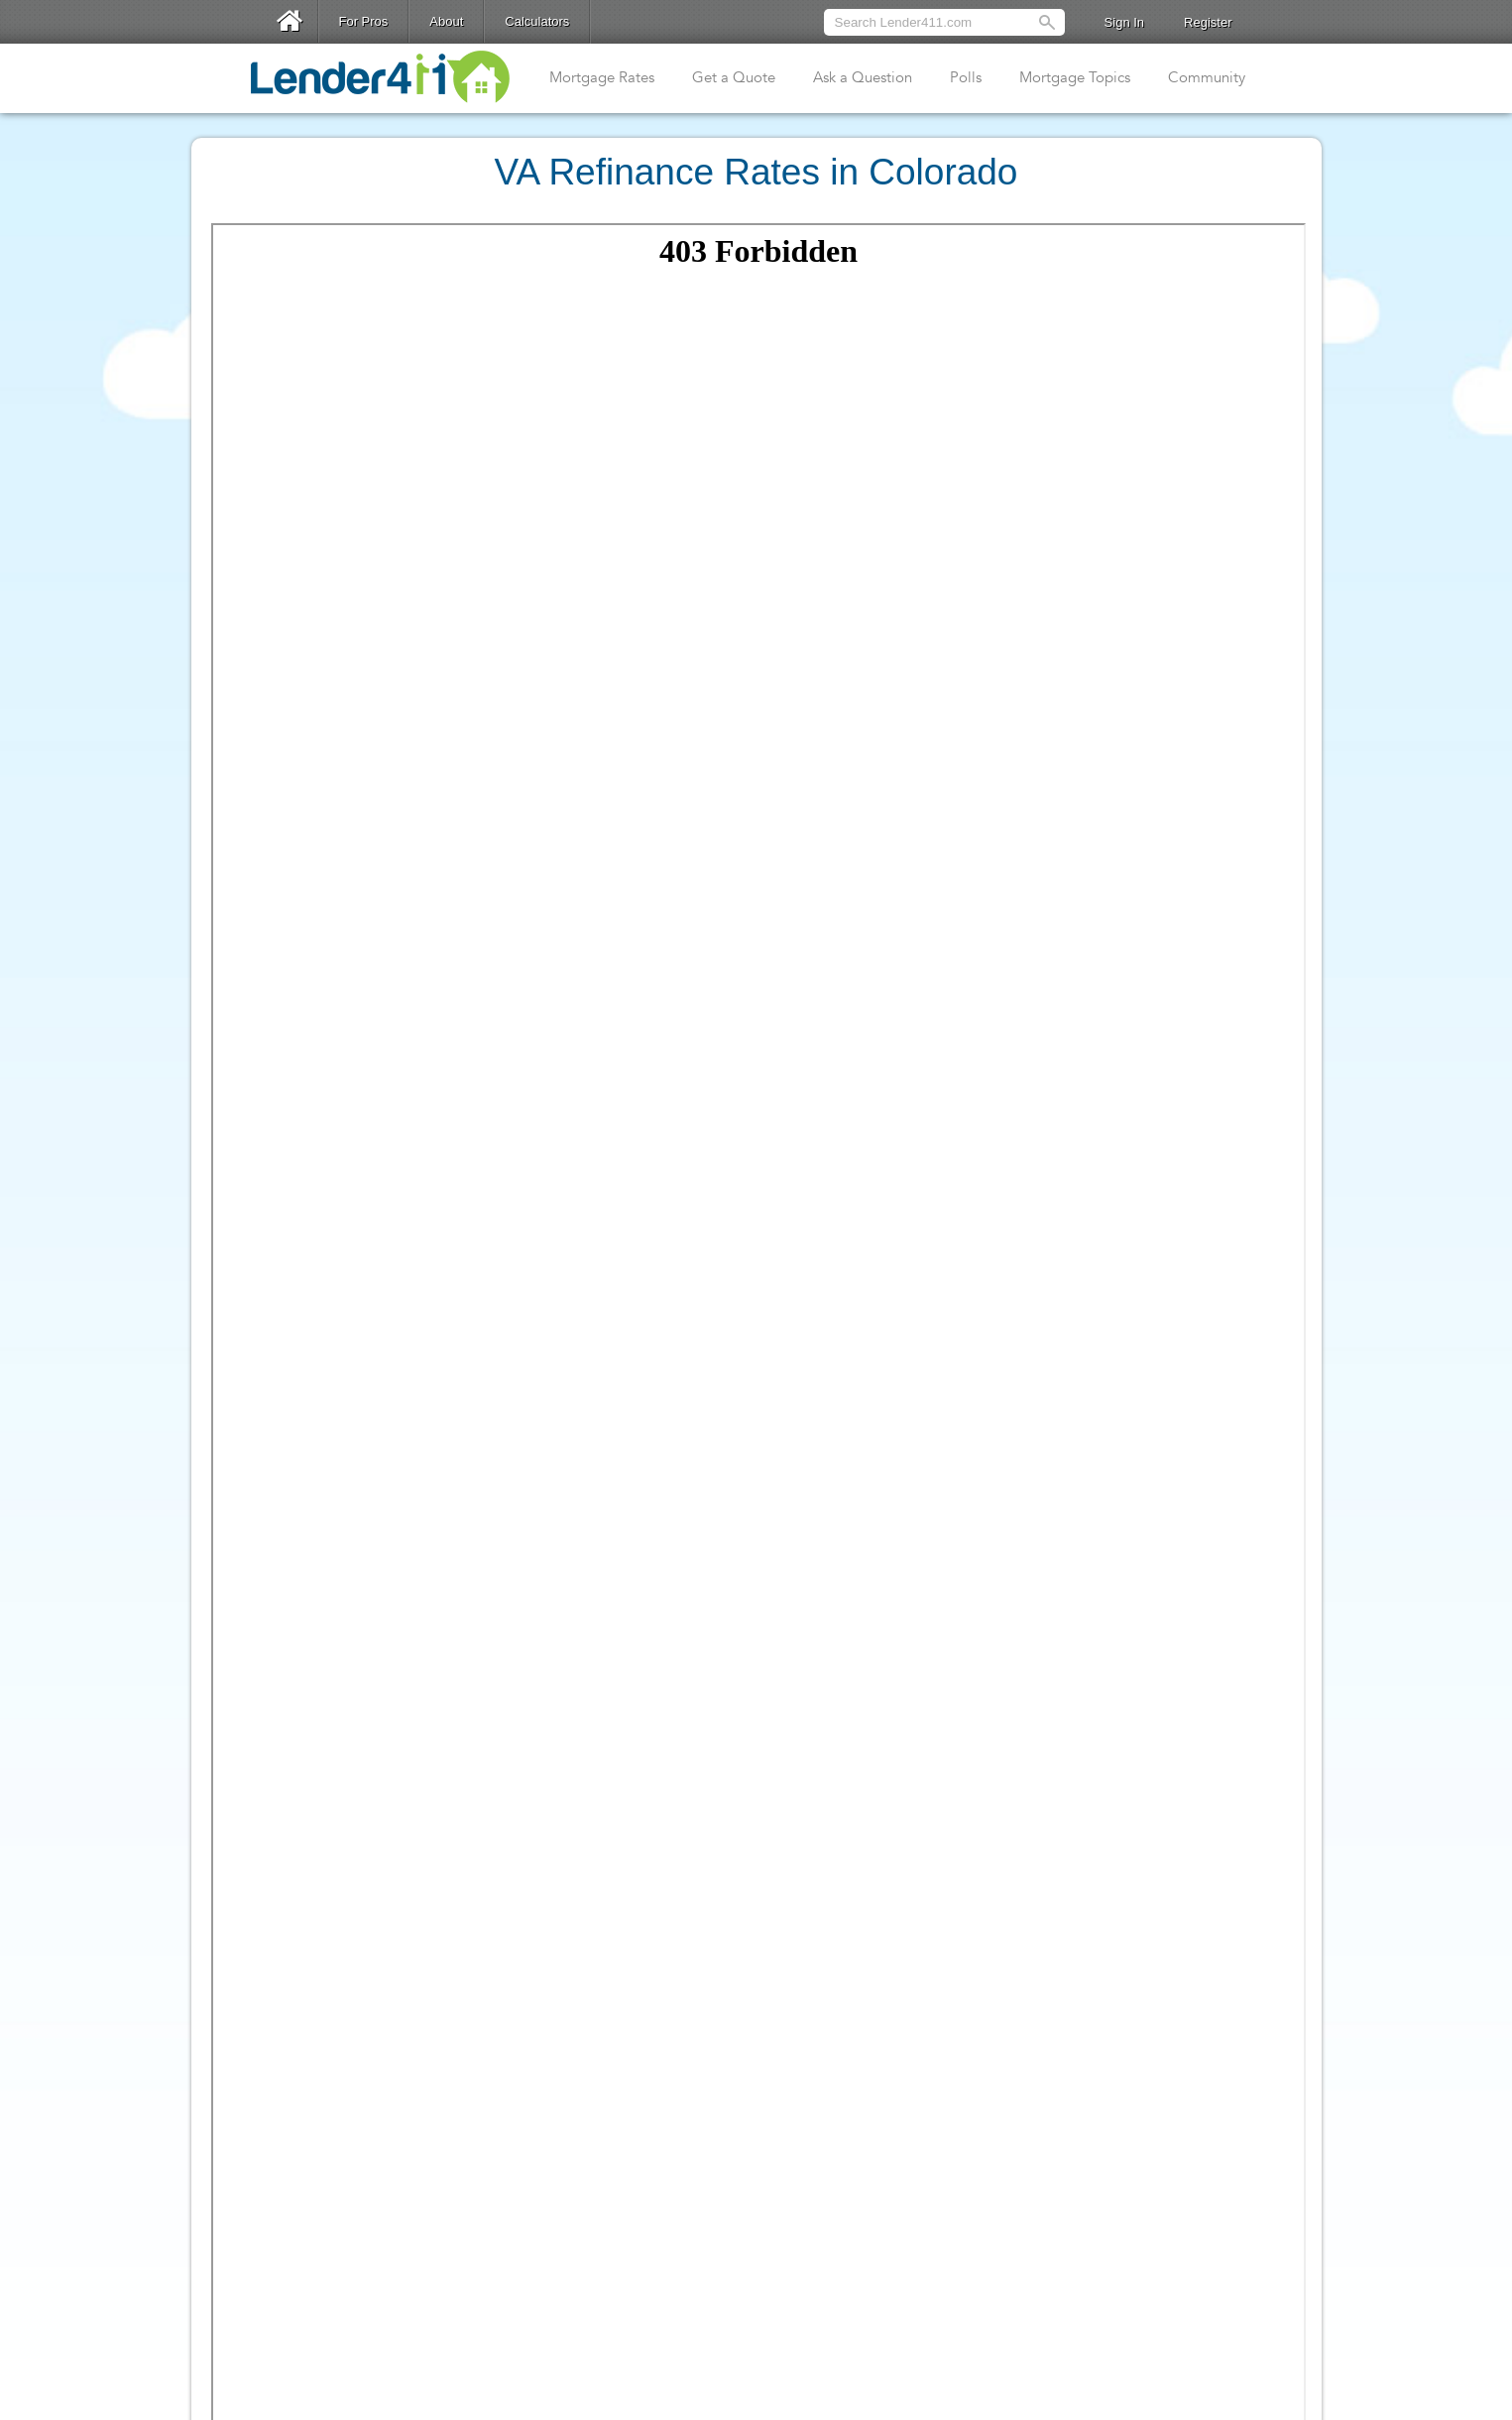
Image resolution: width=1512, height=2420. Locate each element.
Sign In (1124, 22)
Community (1206, 77)
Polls (966, 77)
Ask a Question (862, 77)
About (446, 21)
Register (1207, 22)
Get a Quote (733, 77)
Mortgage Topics (1074, 77)
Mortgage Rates (601, 77)
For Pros (364, 21)
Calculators (537, 21)
